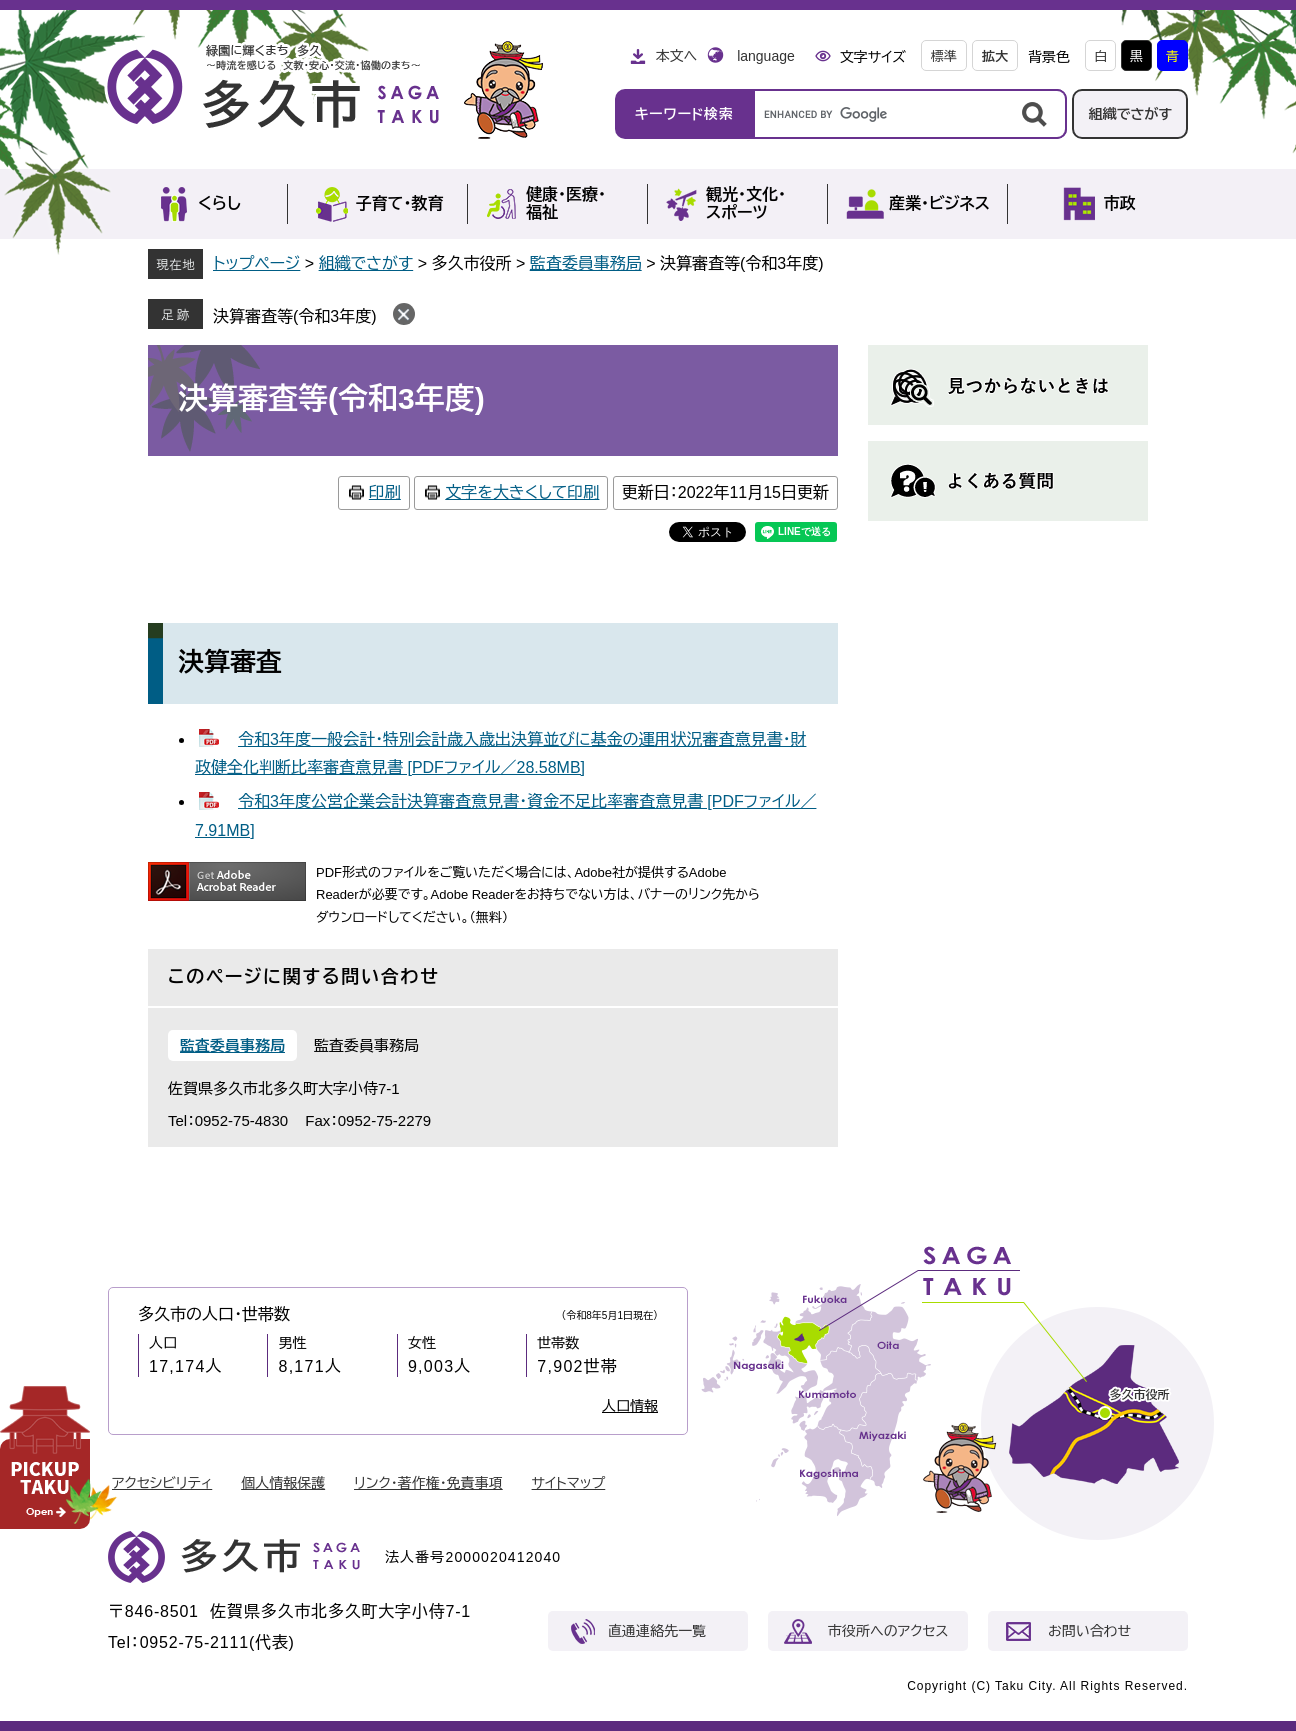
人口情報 (630, 1406)
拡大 (995, 56)
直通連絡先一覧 (657, 1631)
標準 (944, 56)
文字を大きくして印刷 (522, 492)
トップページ (256, 263)
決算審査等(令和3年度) (295, 316)
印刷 (385, 492)
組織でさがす (1130, 114)
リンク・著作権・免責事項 (428, 1483)
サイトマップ (569, 1483)
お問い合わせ (1089, 1631)
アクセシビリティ (162, 1483)
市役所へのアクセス (888, 1631)
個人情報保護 (283, 1483)
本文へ (676, 56)
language (766, 56)
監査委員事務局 (586, 263)
